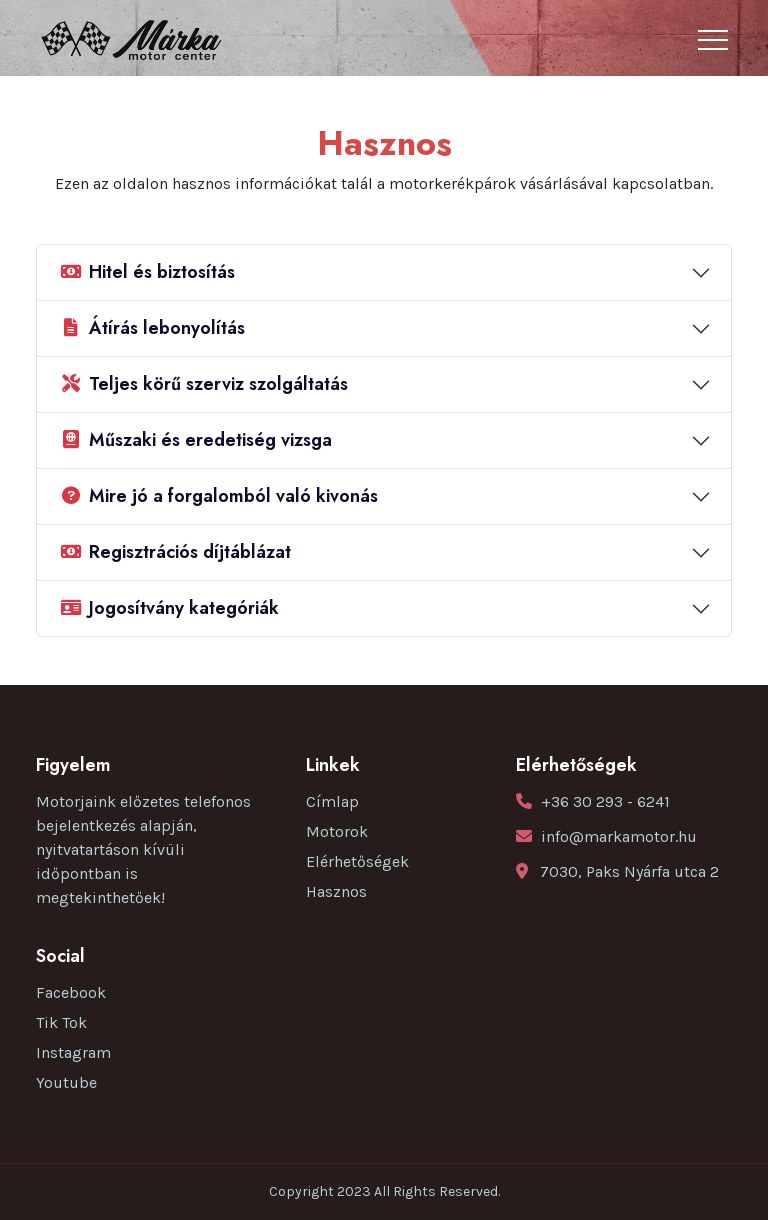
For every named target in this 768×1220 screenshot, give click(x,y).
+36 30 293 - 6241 (605, 801)
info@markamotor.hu (619, 836)
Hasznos (336, 891)
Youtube (66, 1082)
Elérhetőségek (357, 861)
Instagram (73, 1052)
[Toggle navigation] (713, 40)
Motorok (337, 831)
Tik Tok (61, 1022)
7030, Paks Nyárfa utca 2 (629, 871)
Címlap (332, 801)
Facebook (71, 992)
